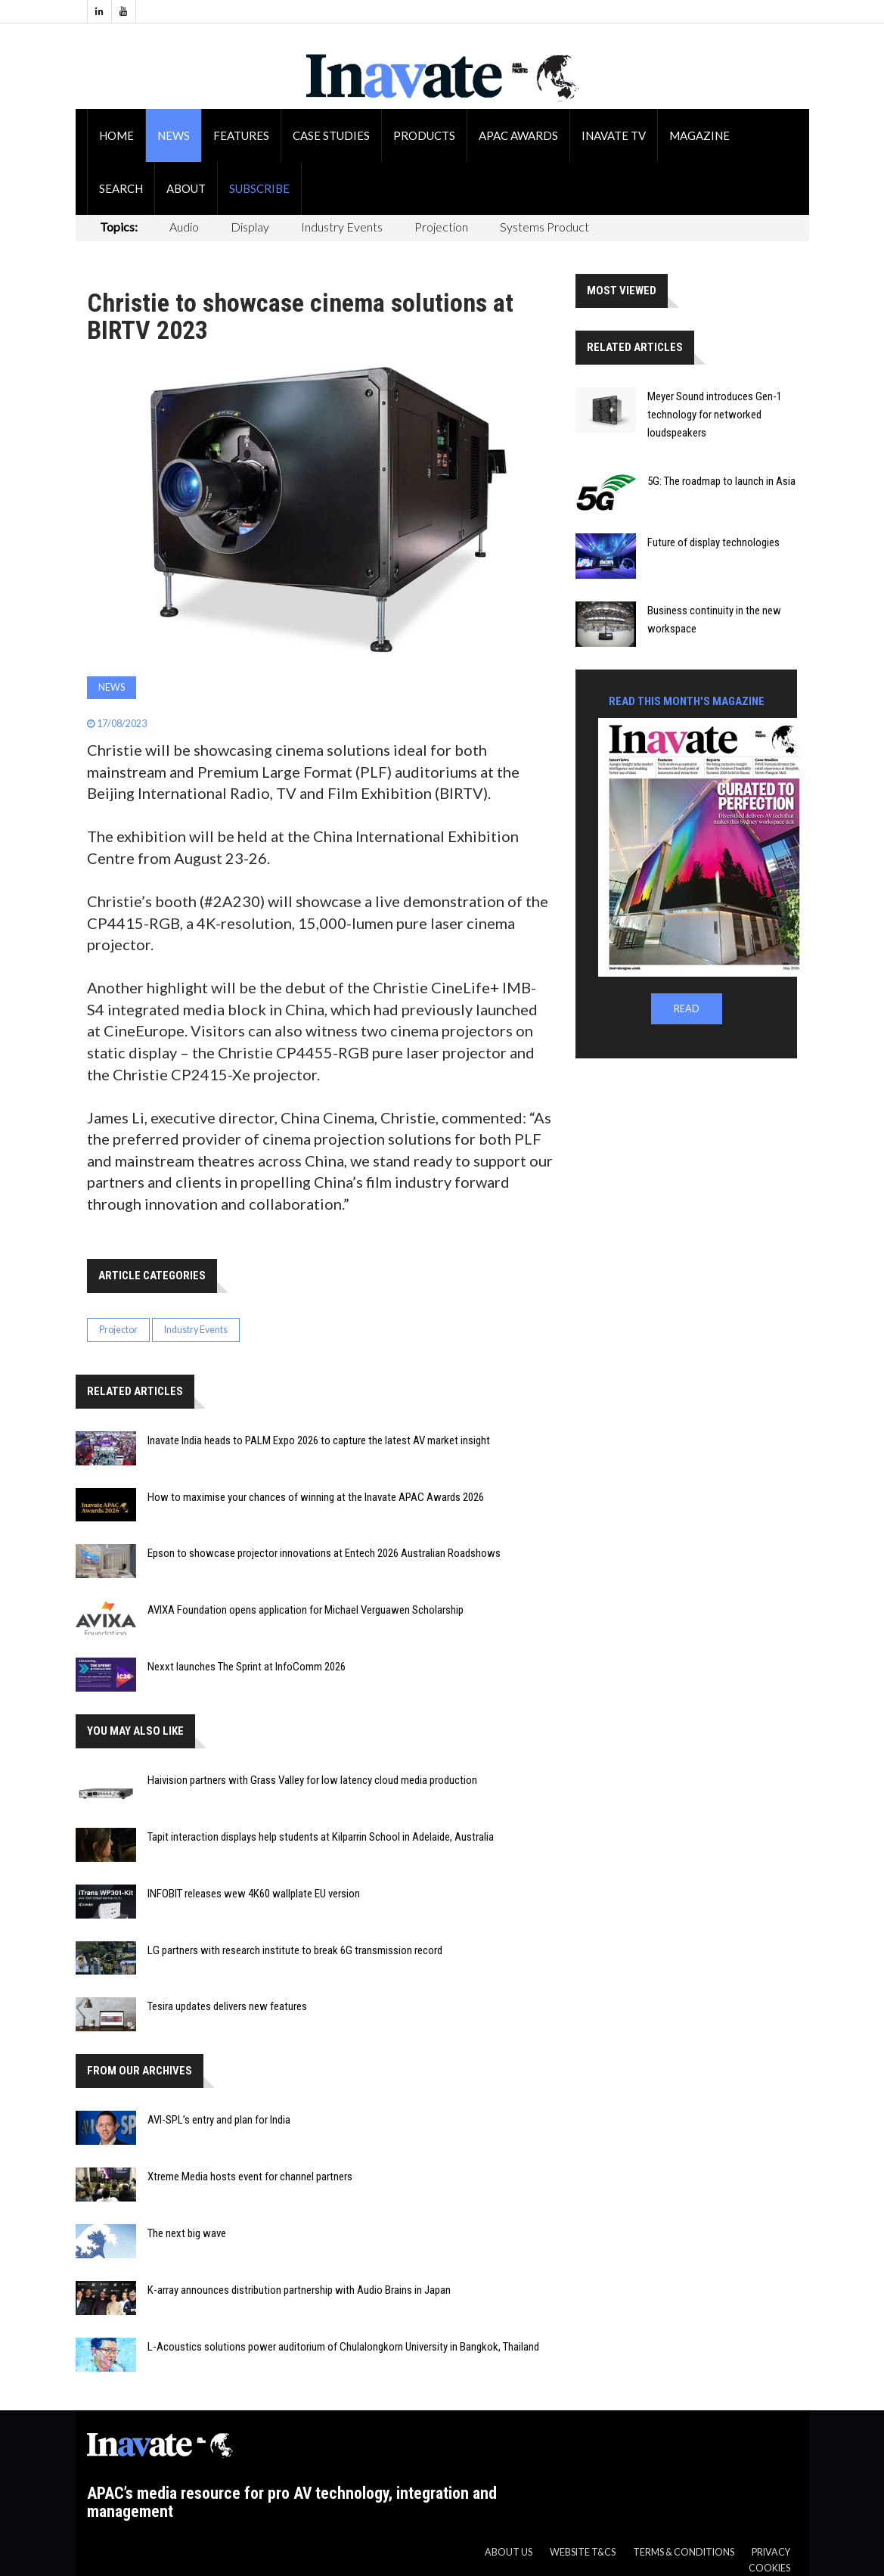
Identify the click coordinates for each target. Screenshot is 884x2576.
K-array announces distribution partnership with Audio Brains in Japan (299, 2290)
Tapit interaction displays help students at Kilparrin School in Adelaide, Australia (320, 1837)
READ (686, 1009)
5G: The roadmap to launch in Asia (721, 481)
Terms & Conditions (683, 2552)
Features (241, 135)
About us (508, 2552)
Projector (118, 1329)
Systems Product (544, 226)
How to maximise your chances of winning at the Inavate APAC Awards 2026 (315, 1497)
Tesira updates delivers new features (227, 2006)
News (173, 135)
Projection (441, 226)
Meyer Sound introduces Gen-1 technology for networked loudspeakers (714, 415)
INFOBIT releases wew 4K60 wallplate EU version (253, 1893)
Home (116, 135)
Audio (184, 226)
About (186, 188)
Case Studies (331, 135)
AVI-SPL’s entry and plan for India (218, 2120)
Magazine (699, 135)
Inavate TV (614, 135)
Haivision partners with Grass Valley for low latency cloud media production (312, 1780)
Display (250, 226)
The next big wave (186, 2233)
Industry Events (342, 226)
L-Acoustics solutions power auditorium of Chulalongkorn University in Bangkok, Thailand (343, 2347)
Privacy (771, 2552)
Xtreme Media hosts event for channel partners (249, 2176)
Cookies (769, 2568)
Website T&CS (583, 2552)
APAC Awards (518, 135)
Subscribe (259, 188)
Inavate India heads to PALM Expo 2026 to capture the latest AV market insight (318, 1440)
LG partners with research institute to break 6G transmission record (294, 1950)
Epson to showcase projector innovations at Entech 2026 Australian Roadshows (324, 1553)
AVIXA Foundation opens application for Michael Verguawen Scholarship (305, 1610)
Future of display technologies (713, 542)
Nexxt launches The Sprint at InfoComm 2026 (246, 1666)
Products (424, 135)
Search (121, 188)
